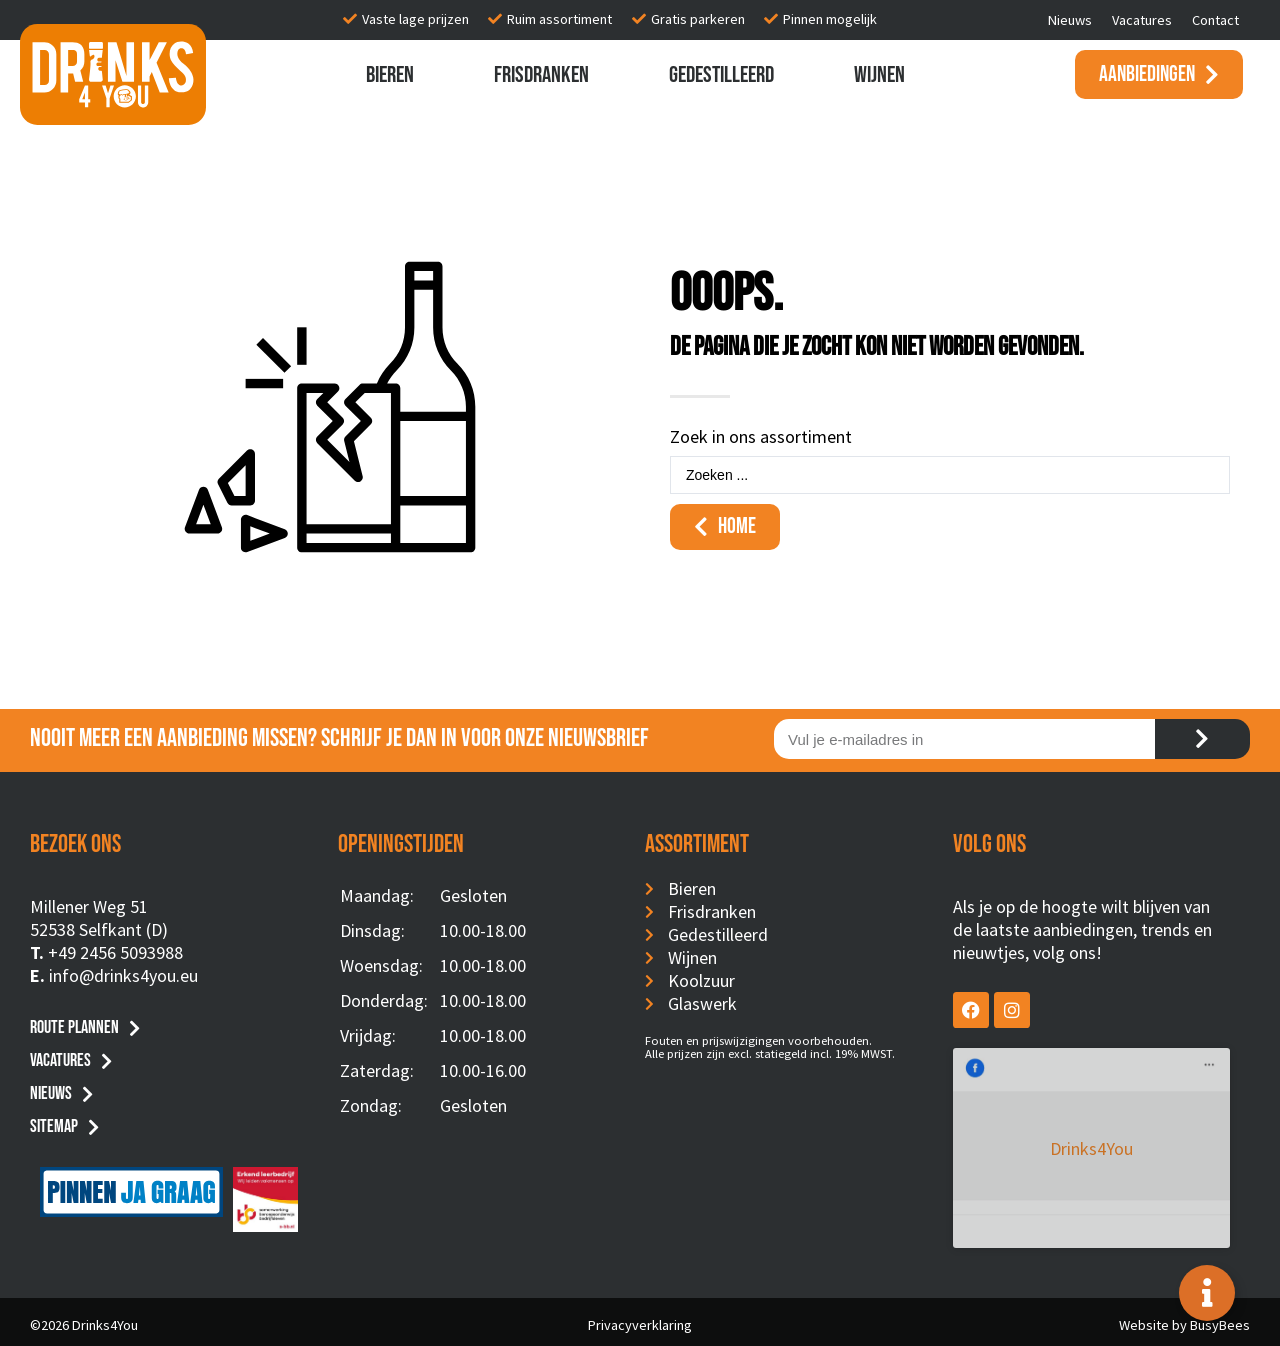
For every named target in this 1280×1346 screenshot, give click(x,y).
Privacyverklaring (640, 1319)
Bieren (390, 75)
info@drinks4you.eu (123, 975)
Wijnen (879, 75)
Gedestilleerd (721, 75)
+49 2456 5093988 (115, 952)
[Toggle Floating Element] (1207, 1293)
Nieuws (1070, 20)
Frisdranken (541, 75)
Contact (1215, 20)
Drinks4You (1034, 1077)
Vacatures (1142, 20)
